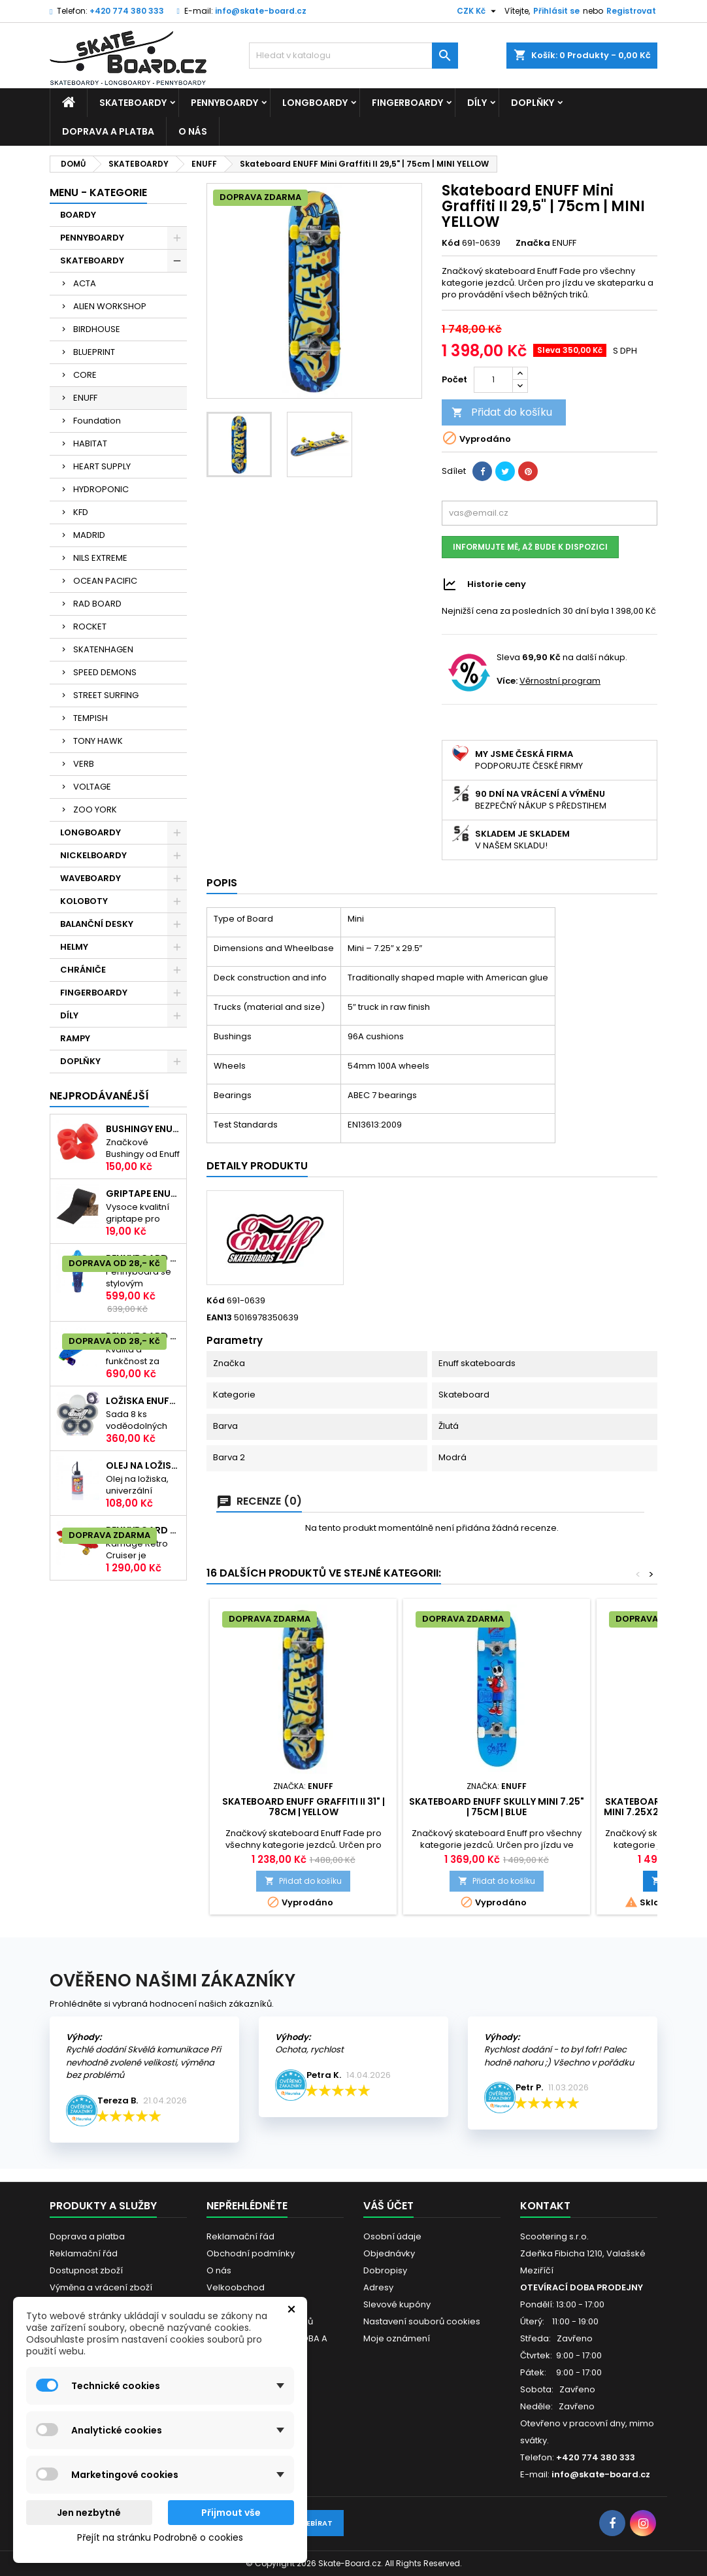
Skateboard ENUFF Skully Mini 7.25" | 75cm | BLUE (496, 1806)
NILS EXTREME (100, 558)
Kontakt (545, 2205)
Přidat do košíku (502, 412)
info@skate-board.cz (260, 10)
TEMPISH (90, 718)
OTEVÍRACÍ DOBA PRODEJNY (581, 2287)
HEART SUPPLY (102, 466)
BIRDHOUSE (96, 329)
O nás (192, 131)
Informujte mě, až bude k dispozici (530, 546)
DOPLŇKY (532, 102)
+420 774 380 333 (127, 10)
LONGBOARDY (315, 102)
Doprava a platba (108, 131)
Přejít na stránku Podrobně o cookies (160, 2537)
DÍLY (477, 102)
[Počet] (493, 380)
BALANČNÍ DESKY (96, 924)
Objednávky (389, 2253)
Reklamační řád (84, 2253)
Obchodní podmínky (250, 2253)
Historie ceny (496, 583)
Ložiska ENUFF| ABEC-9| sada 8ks (143, 1401)
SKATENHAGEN (103, 649)
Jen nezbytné (89, 2512)
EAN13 (219, 1318)
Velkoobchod (235, 2287)
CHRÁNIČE (83, 969)
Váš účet (388, 2205)
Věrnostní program (559, 681)
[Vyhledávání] (353, 55)
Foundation (97, 420)
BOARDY (78, 215)
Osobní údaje (392, 2236)
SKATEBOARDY (133, 102)
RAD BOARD (97, 603)
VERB (83, 764)
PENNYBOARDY (224, 102)
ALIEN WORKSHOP (109, 306)
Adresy (378, 2287)
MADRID (89, 535)
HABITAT (90, 443)
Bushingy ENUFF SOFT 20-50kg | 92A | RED (143, 1129)
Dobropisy (385, 2270)
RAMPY (75, 1038)
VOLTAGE (92, 786)
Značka (533, 243)
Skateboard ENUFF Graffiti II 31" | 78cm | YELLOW (303, 1806)
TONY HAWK (98, 741)
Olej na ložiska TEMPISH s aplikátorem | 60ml (143, 1465)
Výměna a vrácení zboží (101, 2287)
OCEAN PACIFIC (105, 581)
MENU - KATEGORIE (98, 192)
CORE (85, 375)
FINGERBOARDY (407, 102)
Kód (451, 243)
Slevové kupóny (397, 2304)
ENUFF (85, 398)
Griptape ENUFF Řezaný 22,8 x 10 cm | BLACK (143, 1193)
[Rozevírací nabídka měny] (478, 11)
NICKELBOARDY (93, 855)
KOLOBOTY (84, 901)
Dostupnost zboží (86, 2270)
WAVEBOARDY (90, 878)
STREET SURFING (106, 695)
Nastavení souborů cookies (421, 2321)
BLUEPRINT (94, 352)
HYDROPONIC (101, 489)
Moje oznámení (396, 2338)
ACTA (84, 283)
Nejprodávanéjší (99, 1095)
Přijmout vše (231, 2512)
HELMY (74, 947)
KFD (80, 512)
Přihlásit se (556, 10)
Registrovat (631, 10)
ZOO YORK (95, 809)
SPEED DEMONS (105, 672)
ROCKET (90, 626)
